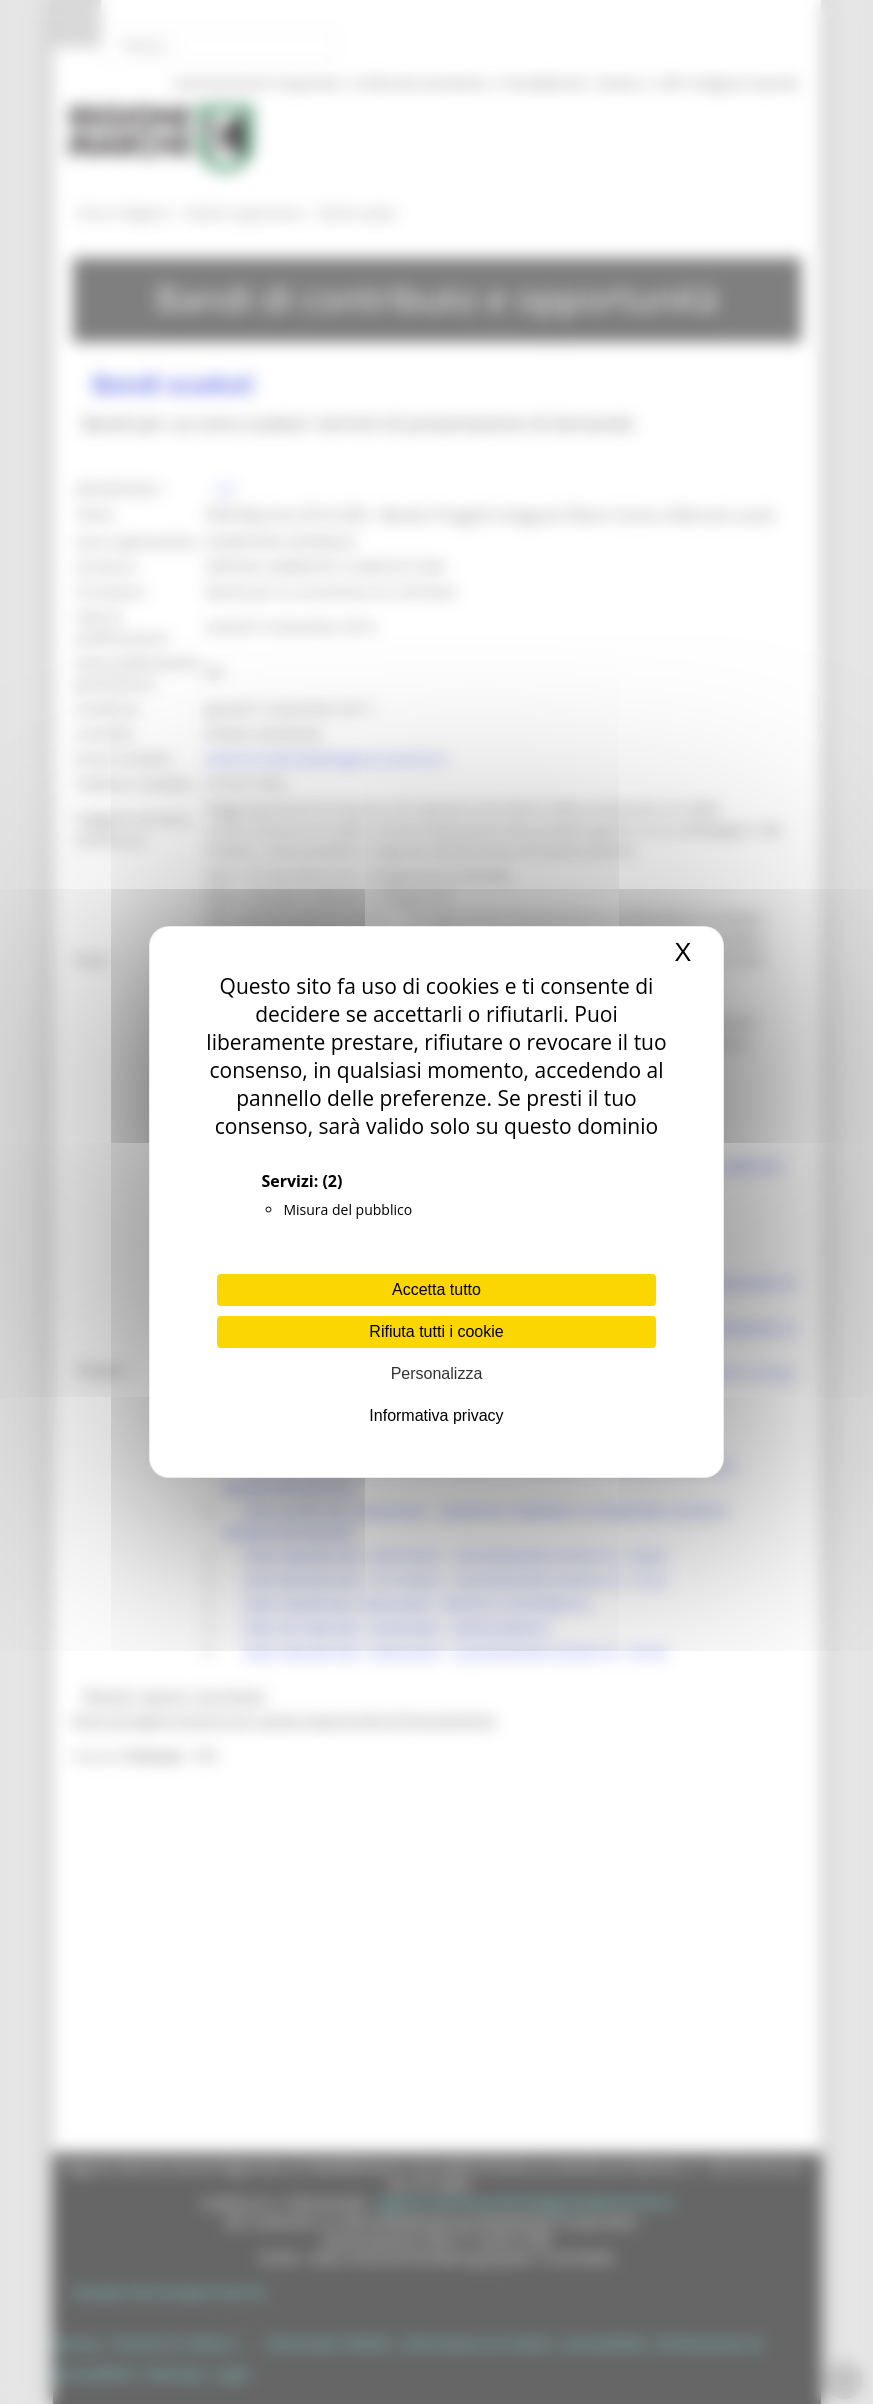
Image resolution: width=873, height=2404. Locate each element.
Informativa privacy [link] (436, 1415)
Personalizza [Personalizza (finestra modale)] (437, 1373)
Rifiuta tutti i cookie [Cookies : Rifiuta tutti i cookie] (436, 1331)
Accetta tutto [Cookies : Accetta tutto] (436, 1289)
